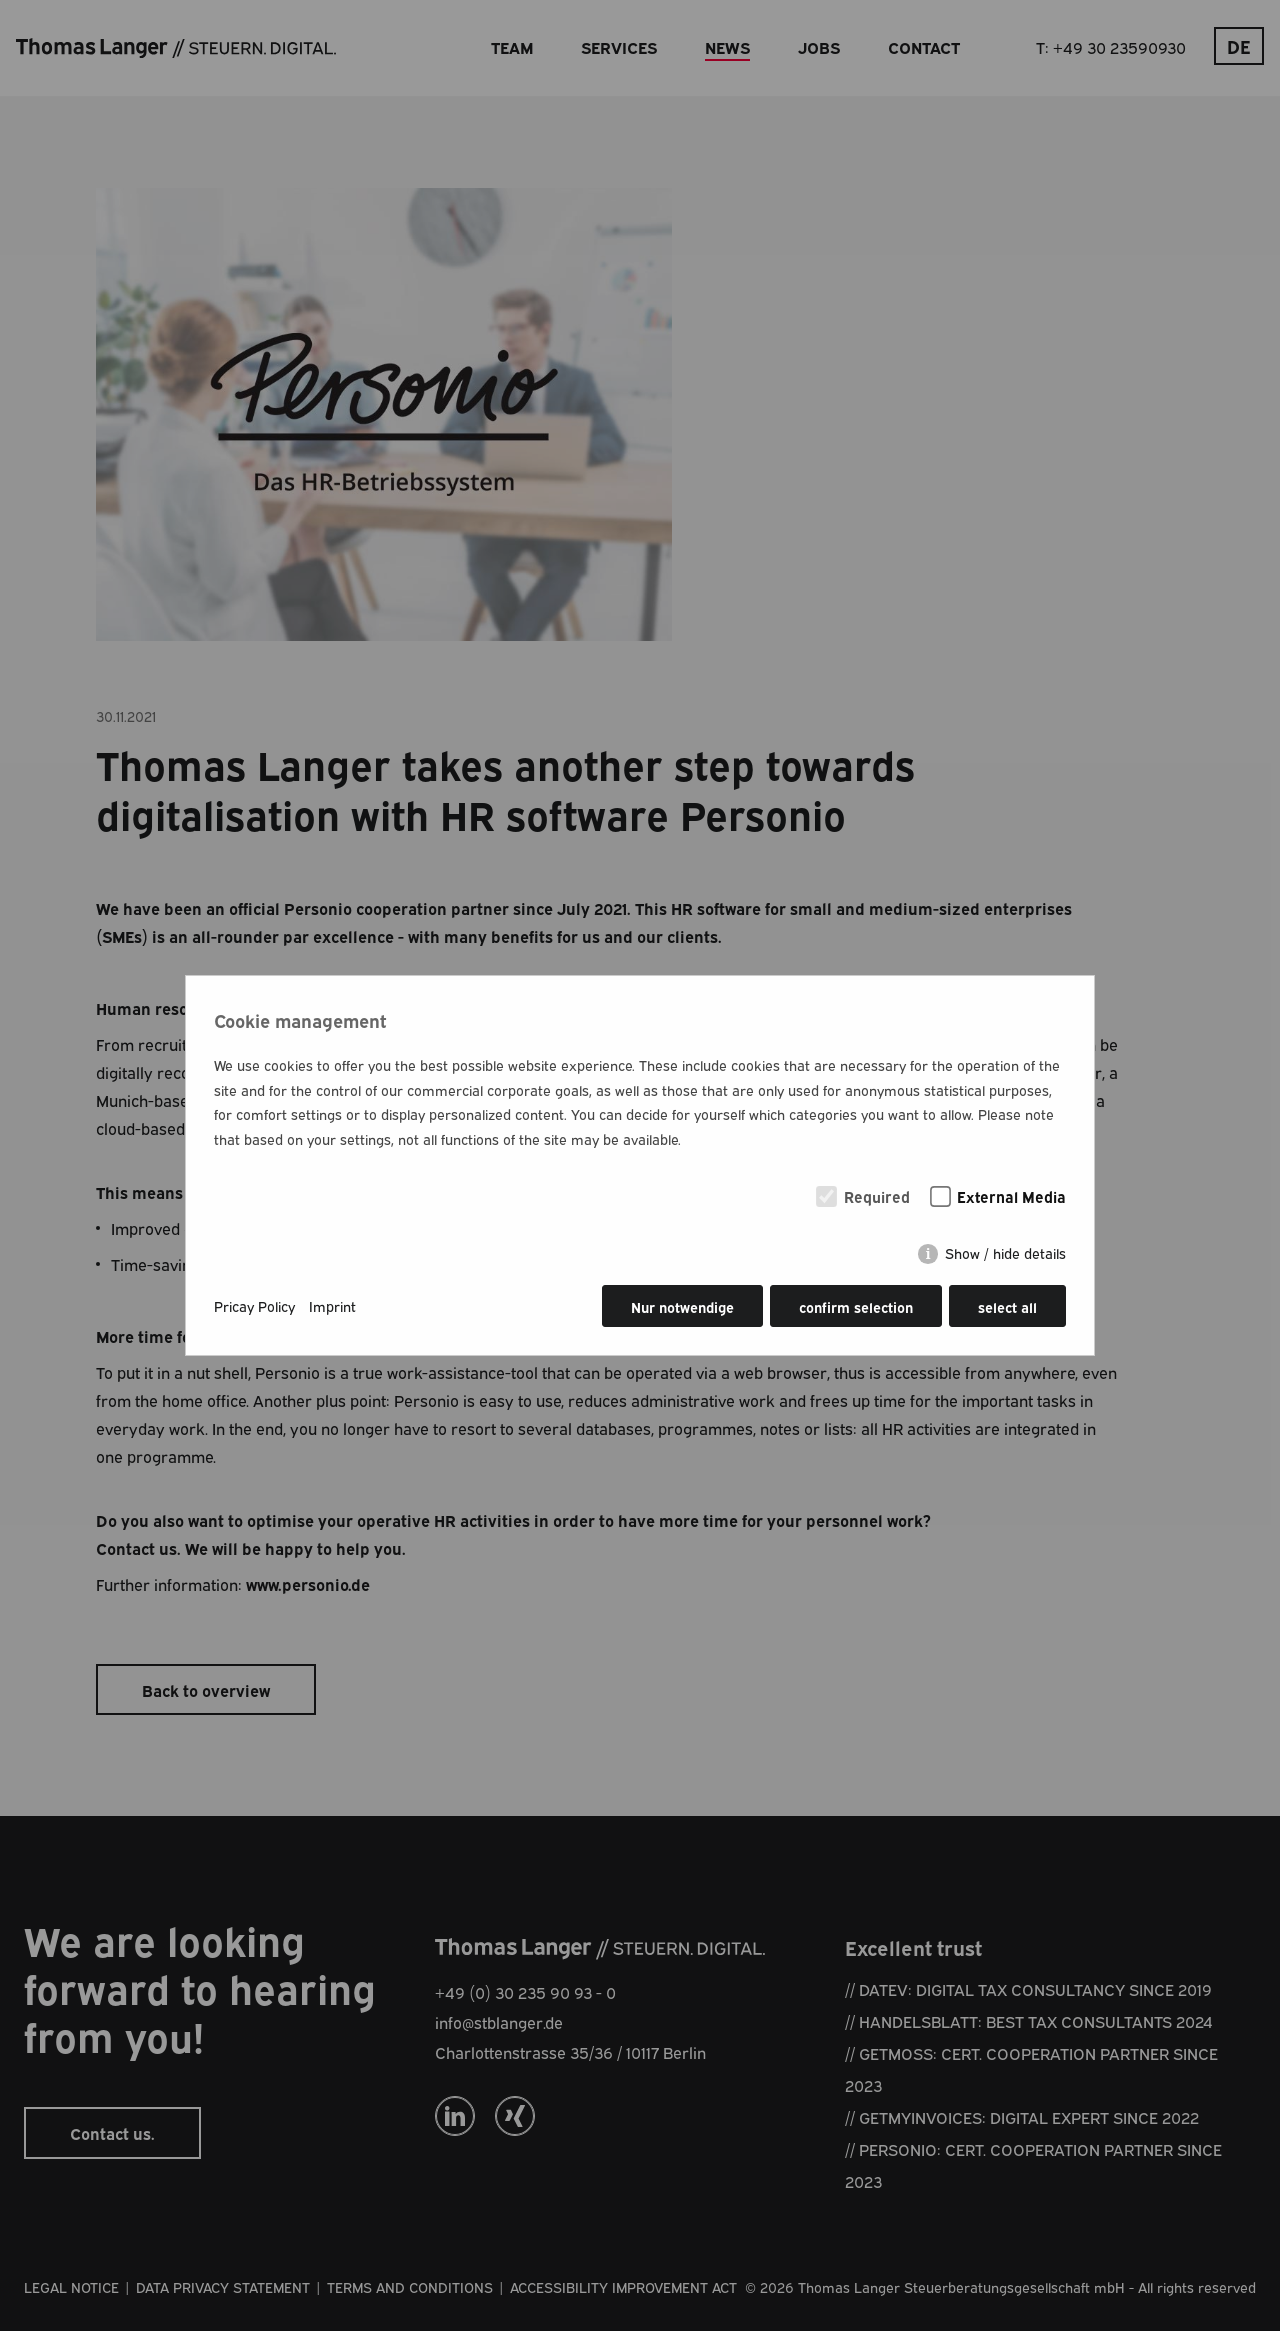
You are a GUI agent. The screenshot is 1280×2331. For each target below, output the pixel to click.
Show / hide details (1005, 1253)
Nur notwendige (682, 1306)
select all (1007, 1306)
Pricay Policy (254, 1305)
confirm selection (856, 1306)
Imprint (332, 1305)
